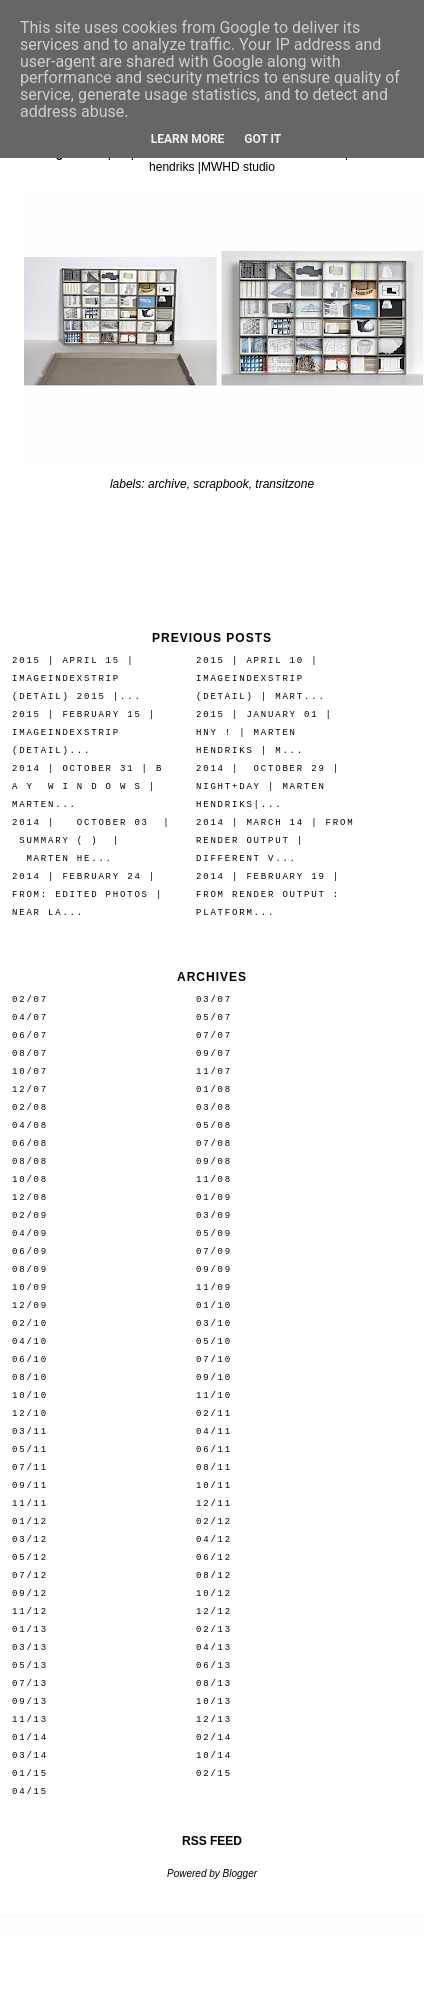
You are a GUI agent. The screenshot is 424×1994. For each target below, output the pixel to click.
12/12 (214, 1611)
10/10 (30, 1395)
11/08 (214, 1179)
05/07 (214, 1017)
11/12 (30, 1611)
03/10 (214, 1323)
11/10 (214, 1395)
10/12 (214, 1593)
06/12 (214, 1557)
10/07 (30, 1071)
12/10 (30, 1413)
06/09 (30, 1251)
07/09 (214, 1251)
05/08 (214, 1125)
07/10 (214, 1359)
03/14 (30, 1755)
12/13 (214, 1719)
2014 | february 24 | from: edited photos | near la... (87, 894)
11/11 (30, 1503)
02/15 (214, 1773)
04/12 (214, 1539)
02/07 (30, 999)
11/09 (214, 1287)
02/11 (214, 1413)
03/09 (214, 1215)
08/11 (214, 1467)
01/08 (214, 1089)
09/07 (214, 1053)
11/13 (30, 1719)
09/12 (30, 1593)
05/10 (214, 1341)
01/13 (30, 1629)
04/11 (214, 1431)
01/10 (214, 1305)
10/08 (30, 1179)
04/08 (30, 1125)
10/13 (214, 1701)
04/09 (30, 1233)
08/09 (30, 1269)
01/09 (214, 1197)
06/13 (214, 1665)
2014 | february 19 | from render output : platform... (268, 894)
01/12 (30, 1521)
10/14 (214, 1755)
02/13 (214, 1629)
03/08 (214, 1107)
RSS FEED (212, 1841)
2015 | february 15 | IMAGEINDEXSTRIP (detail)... (84, 732)
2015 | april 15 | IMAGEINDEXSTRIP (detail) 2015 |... (77, 678)
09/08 (214, 1161)
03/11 (30, 1431)
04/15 (30, 1791)
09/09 (214, 1269)
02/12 (214, 1521)
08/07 (30, 1053)
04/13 (214, 1647)
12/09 (30, 1305)
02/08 (30, 1107)
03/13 (30, 1647)
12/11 (214, 1503)
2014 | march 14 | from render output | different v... (275, 840)
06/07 (30, 1035)
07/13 (30, 1683)
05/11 (30, 1449)
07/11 (30, 1467)
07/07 (214, 1035)
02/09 (30, 1215)
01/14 (30, 1737)
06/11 (214, 1449)
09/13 (30, 1701)
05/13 (30, 1665)
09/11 (30, 1485)
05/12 (30, 1557)
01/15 (30, 1773)
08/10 (30, 1377)
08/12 (214, 1575)
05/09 (214, 1233)
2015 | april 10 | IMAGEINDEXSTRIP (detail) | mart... (261, 678)
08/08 (30, 1161)
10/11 (214, 1485)
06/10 (30, 1359)
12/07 (30, 1089)
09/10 (214, 1377)
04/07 (30, 1017)
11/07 (214, 1071)
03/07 (214, 999)
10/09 (30, 1287)
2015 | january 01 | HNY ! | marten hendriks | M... (264, 732)
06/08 (30, 1143)
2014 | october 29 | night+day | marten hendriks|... (268, 786)
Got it (262, 139)
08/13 (214, 1683)
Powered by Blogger (212, 1873)
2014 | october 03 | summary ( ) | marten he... (91, 840)
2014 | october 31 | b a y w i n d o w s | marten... (87, 786)
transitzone (284, 484)
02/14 (214, 1737)
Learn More (188, 139)
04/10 (30, 1341)
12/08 (30, 1197)
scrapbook (220, 484)
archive (167, 484)
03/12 (30, 1539)
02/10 (30, 1323)
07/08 (214, 1143)
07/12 (30, 1575)
